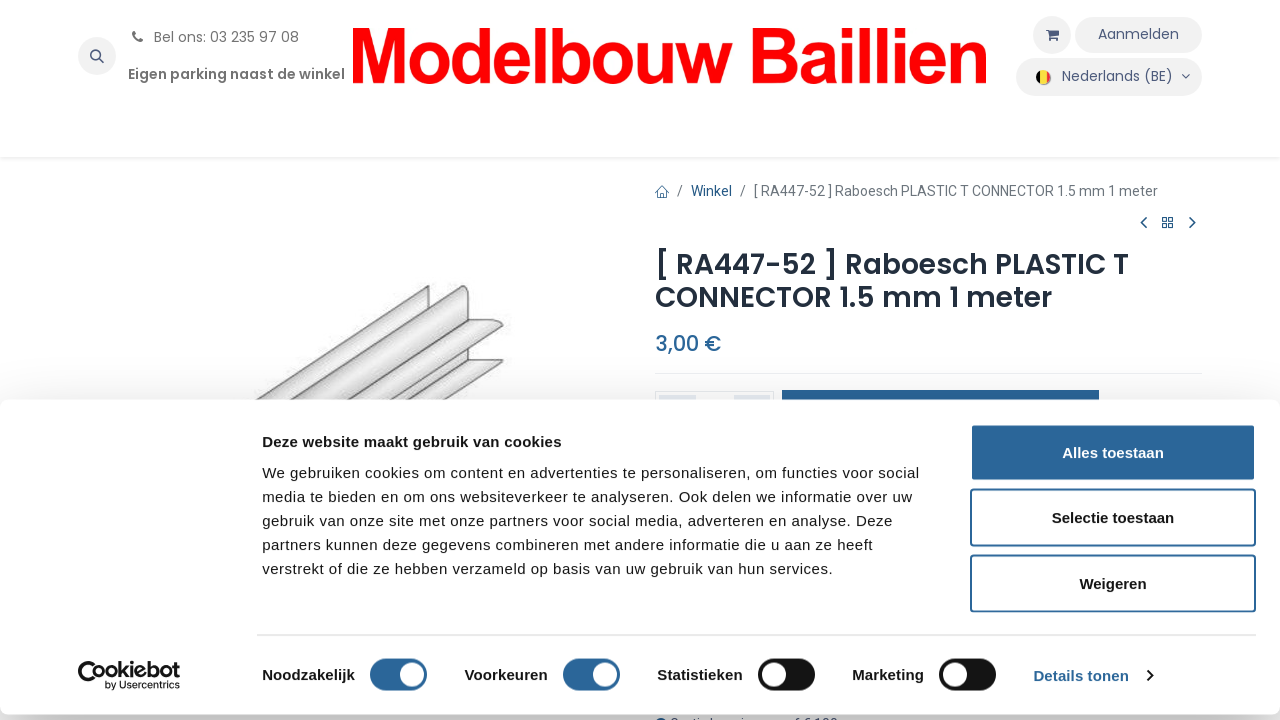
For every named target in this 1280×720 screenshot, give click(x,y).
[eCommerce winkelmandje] (1052, 35)
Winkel (711, 191)
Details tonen (1080, 680)
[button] (97, 56)
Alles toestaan (1113, 457)
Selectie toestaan (1113, 523)
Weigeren (1112, 588)
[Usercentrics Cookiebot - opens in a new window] (129, 681)
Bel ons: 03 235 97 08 (213, 37)
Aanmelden (1138, 34)
